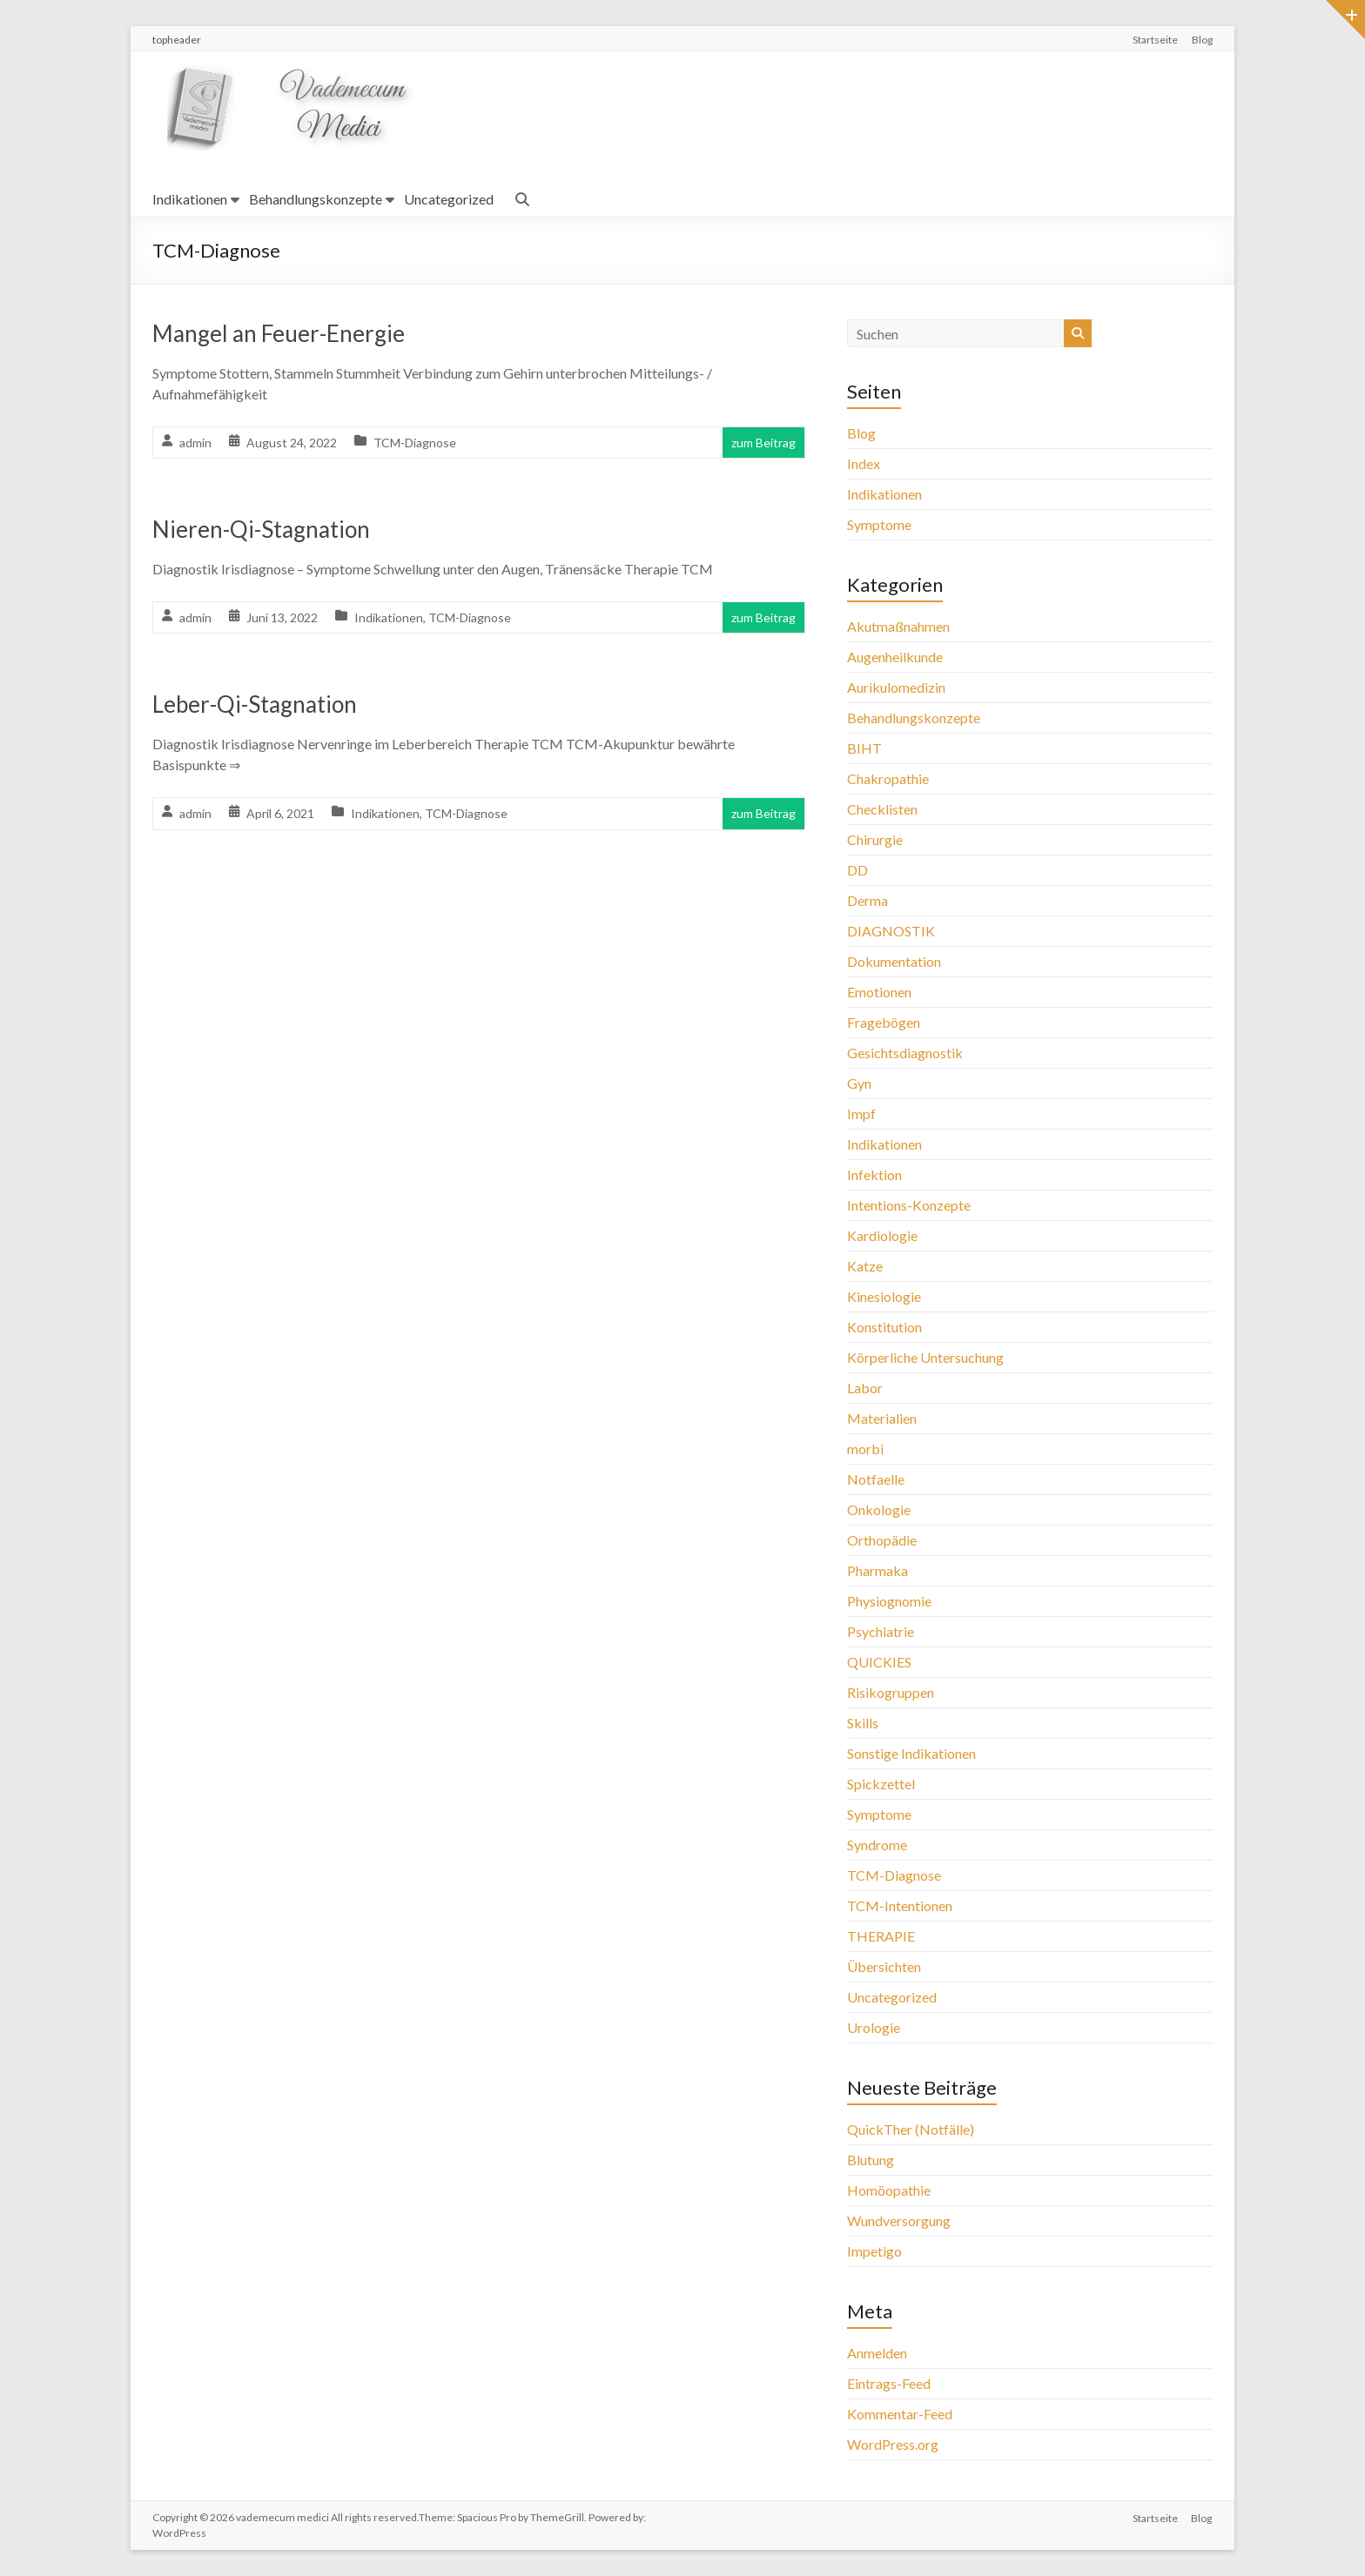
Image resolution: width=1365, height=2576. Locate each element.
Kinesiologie (884, 1296)
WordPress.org (892, 2444)
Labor (865, 1387)
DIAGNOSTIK (891, 930)
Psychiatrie (880, 1631)
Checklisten (882, 809)
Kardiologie (882, 1235)
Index (863, 463)
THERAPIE (881, 1936)
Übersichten (884, 1966)
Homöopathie (889, 2190)
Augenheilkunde (895, 656)
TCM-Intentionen (899, 1905)
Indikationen (189, 199)
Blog (1202, 39)
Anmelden (877, 2353)
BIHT (864, 748)
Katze (865, 1266)
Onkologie (879, 1509)
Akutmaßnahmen (898, 626)
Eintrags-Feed (889, 2383)
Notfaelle (875, 1479)
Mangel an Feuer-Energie (278, 333)
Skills (862, 1722)
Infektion (874, 1174)
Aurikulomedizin (896, 687)
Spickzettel (881, 1783)
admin (195, 442)
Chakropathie (888, 778)
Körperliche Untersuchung (925, 1357)
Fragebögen (883, 1022)
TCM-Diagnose (414, 442)
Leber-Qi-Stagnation (254, 704)
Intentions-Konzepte (909, 1205)
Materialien (882, 1418)
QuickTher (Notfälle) (910, 2129)
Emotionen (879, 991)
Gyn (859, 1083)
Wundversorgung (899, 2220)
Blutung (870, 2159)
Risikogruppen (890, 1692)
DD (857, 870)
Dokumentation (894, 961)
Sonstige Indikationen (911, 1753)
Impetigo (874, 2251)
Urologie (873, 2027)
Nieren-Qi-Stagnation (261, 529)
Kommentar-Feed (899, 2413)
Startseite (1155, 39)
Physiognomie (889, 1601)
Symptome (879, 524)
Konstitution (884, 1326)
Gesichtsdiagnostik (905, 1052)
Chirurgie (875, 839)
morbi (865, 1448)
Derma (867, 900)
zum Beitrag (763, 442)
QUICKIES (879, 1662)
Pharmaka (877, 1570)
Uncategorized (449, 199)
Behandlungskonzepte (315, 199)
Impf (861, 1113)
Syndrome (877, 1844)
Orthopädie (882, 1540)
